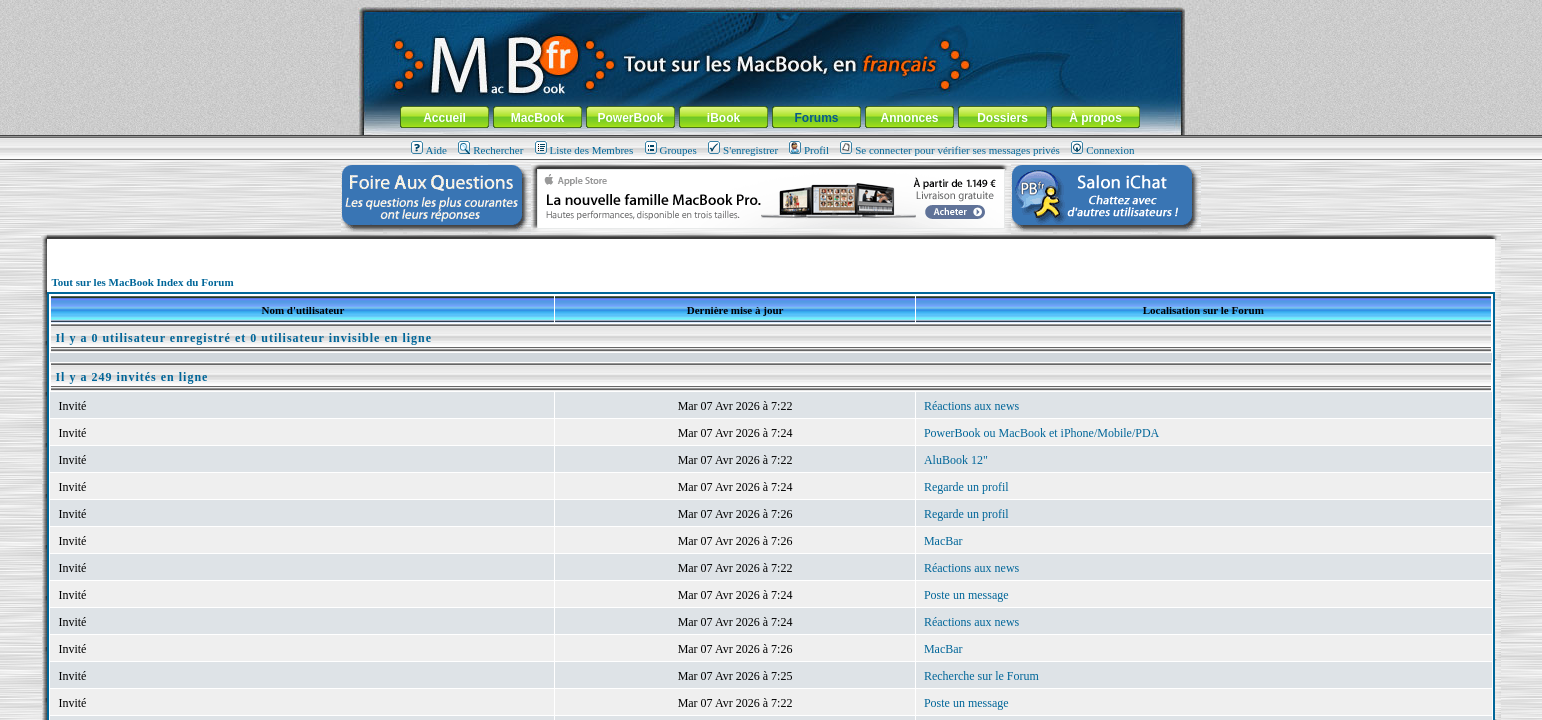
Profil (809, 150)
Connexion (1102, 150)
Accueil (444, 118)
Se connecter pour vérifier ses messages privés (950, 150)
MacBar (943, 541)
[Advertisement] (771, 246)
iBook (723, 118)
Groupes (671, 150)
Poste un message (966, 595)
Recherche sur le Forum (981, 676)
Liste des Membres (584, 150)
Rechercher (490, 150)
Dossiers (1002, 118)
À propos (1095, 118)
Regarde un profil (966, 487)
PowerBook (630, 118)
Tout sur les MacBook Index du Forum (142, 282)
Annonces (909, 118)
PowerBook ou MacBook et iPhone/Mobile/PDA (1041, 433)
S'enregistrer (743, 150)
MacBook (537, 118)
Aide (429, 150)
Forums (816, 118)
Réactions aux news (971, 406)
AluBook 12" (956, 460)
